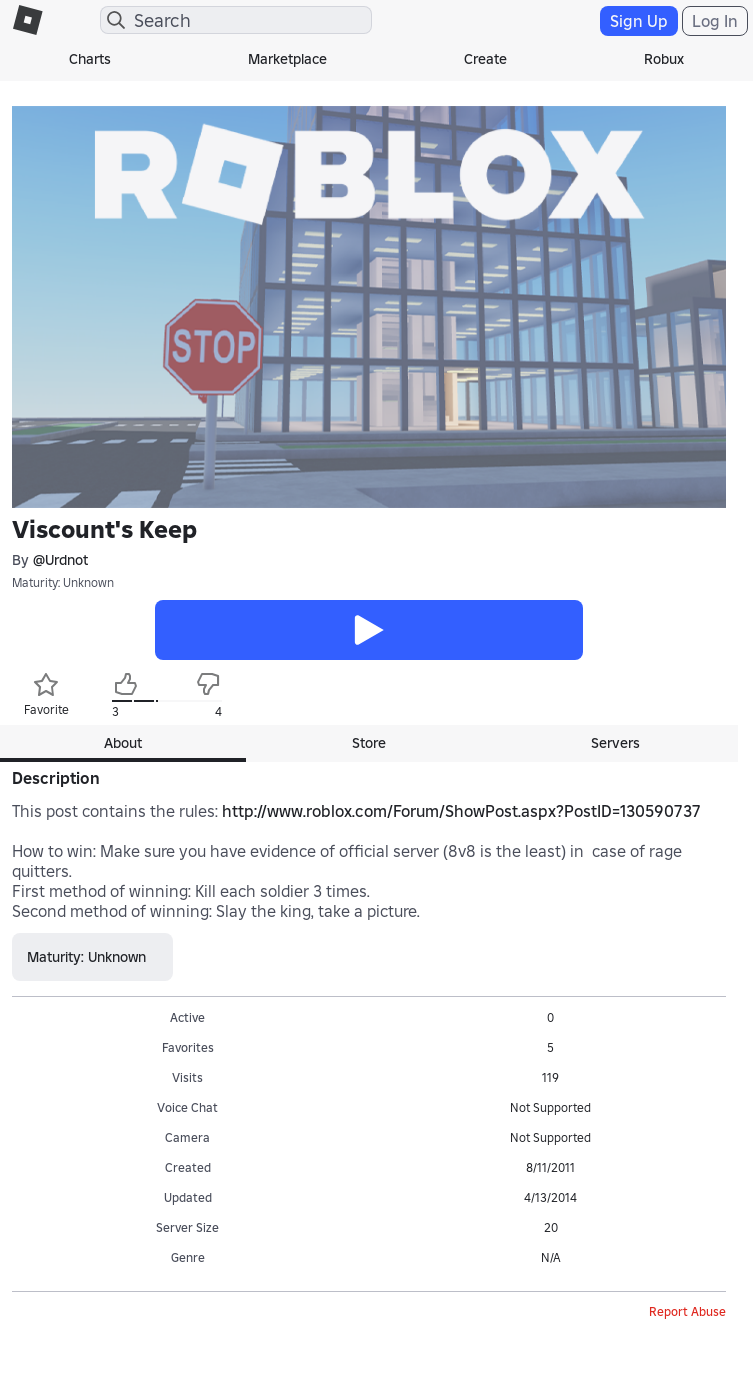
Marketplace (287, 59)
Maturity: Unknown (63, 582)
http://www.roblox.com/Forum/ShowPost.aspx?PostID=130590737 (461, 811)
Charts (90, 59)
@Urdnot (60, 560)
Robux (664, 59)
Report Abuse (687, 1311)
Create (485, 59)
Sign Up (639, 21)
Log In (715, 21)
